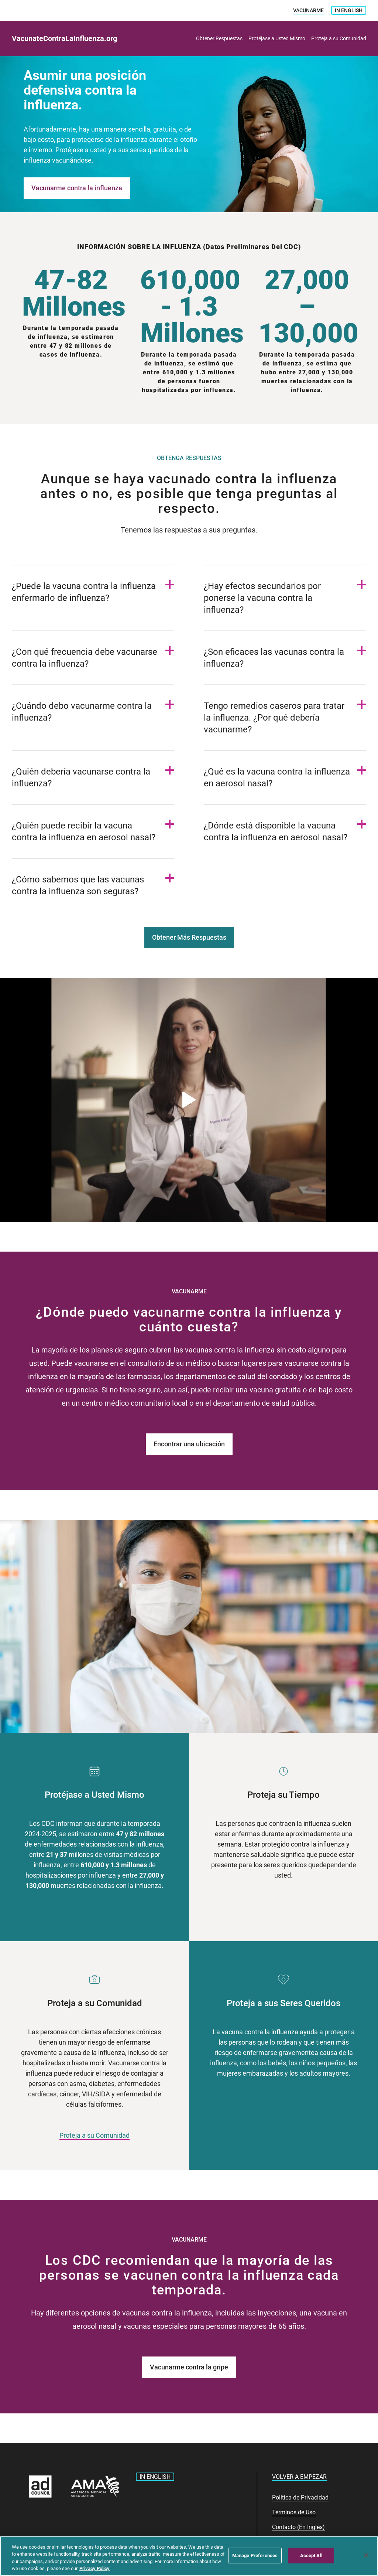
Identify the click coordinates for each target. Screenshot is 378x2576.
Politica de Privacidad (300, 2497)
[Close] (366, 2555)
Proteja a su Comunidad (338, 38)
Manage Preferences (255, 2555)
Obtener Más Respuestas (189, 937)
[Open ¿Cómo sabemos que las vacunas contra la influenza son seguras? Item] (93, 885)
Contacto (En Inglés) (298, 2527)
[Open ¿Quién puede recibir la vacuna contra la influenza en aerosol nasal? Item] (93, 831)
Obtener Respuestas (219, 38)
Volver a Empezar (299, 2476)
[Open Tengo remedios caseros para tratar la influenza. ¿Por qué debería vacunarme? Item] (285, 717)
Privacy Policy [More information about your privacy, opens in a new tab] (94, 2568)
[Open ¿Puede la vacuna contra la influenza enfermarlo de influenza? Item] (93, 592)
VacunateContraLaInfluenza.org (64, 38)
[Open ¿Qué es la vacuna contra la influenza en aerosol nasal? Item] (285, 777)
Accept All (311, 2555)
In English (348, 10)
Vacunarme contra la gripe (189, 2367)
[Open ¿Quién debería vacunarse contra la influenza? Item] (93, 777)
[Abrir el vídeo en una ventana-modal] (189, 1100)
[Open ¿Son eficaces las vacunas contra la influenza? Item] (285, 658)
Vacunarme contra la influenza (76, 188)
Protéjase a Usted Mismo (276, 38)
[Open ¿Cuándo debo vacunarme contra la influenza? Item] (93, 712)
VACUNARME (308, 10)
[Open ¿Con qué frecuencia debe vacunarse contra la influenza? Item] (93, 658)
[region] (189, 2556)
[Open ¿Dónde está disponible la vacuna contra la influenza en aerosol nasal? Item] (285, 831)
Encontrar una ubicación (189, 1444)
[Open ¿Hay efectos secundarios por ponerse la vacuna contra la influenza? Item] (285, 598)
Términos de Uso (294, 2512)
